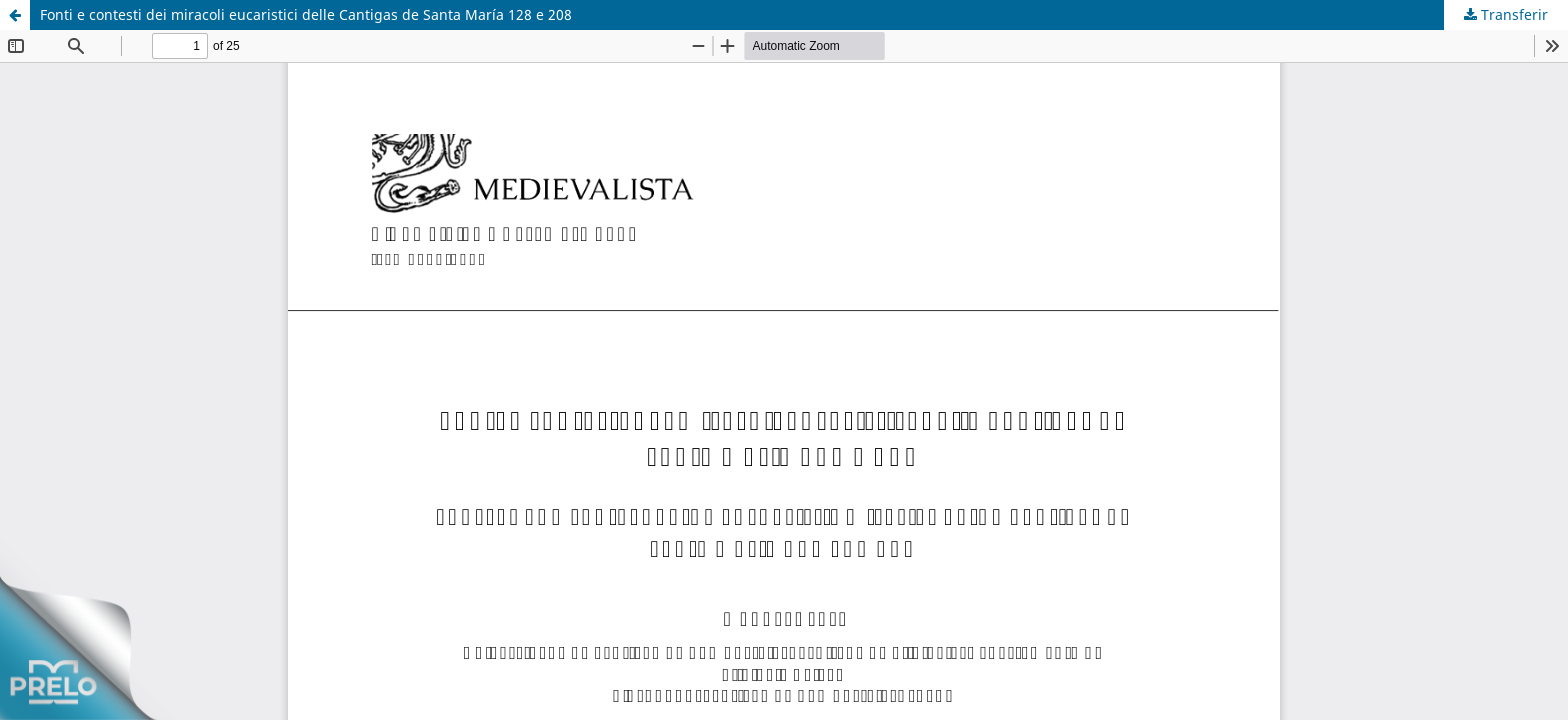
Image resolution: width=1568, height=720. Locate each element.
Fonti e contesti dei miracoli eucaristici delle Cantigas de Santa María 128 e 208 (306, 14)
